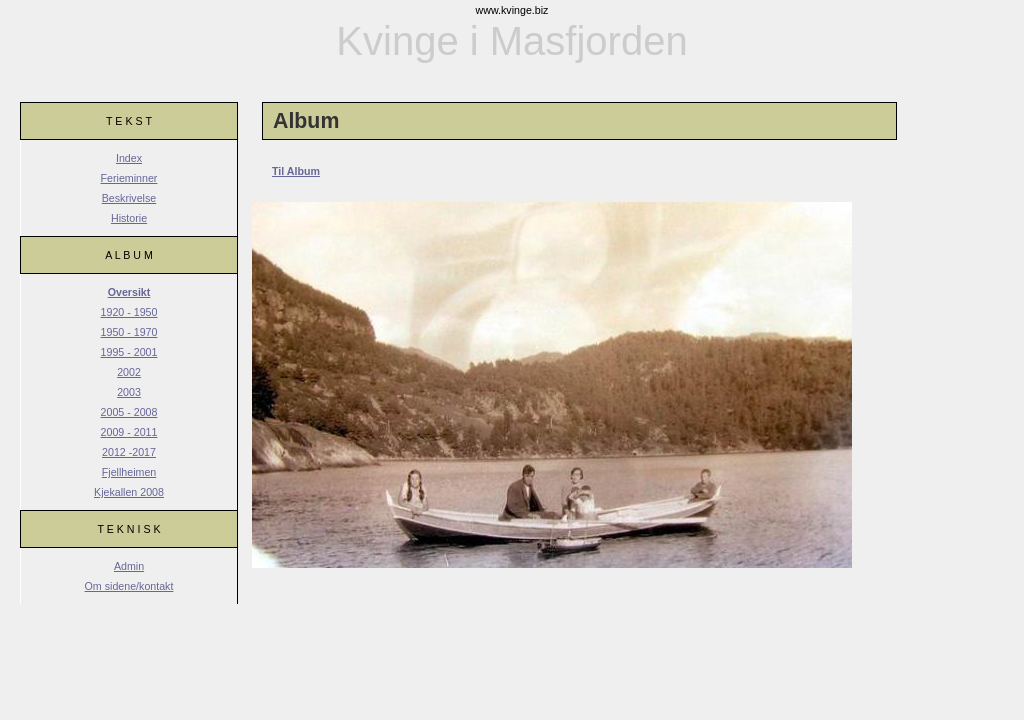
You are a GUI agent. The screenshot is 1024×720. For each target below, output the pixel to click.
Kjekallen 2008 (129, 492)
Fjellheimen (129, 472)
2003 (129, 392)
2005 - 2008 (129, 412)
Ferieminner (129, 178)
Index (129, 158)
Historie (129, 218)
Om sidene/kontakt (129, 586)
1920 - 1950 (129, 312)
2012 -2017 (129, 452)
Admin (129, 566)
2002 (129, 372)
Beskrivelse (129, 198)
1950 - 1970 (129, 332)
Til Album (296, 171)
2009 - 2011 (129, 432)
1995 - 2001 (129, 352)
